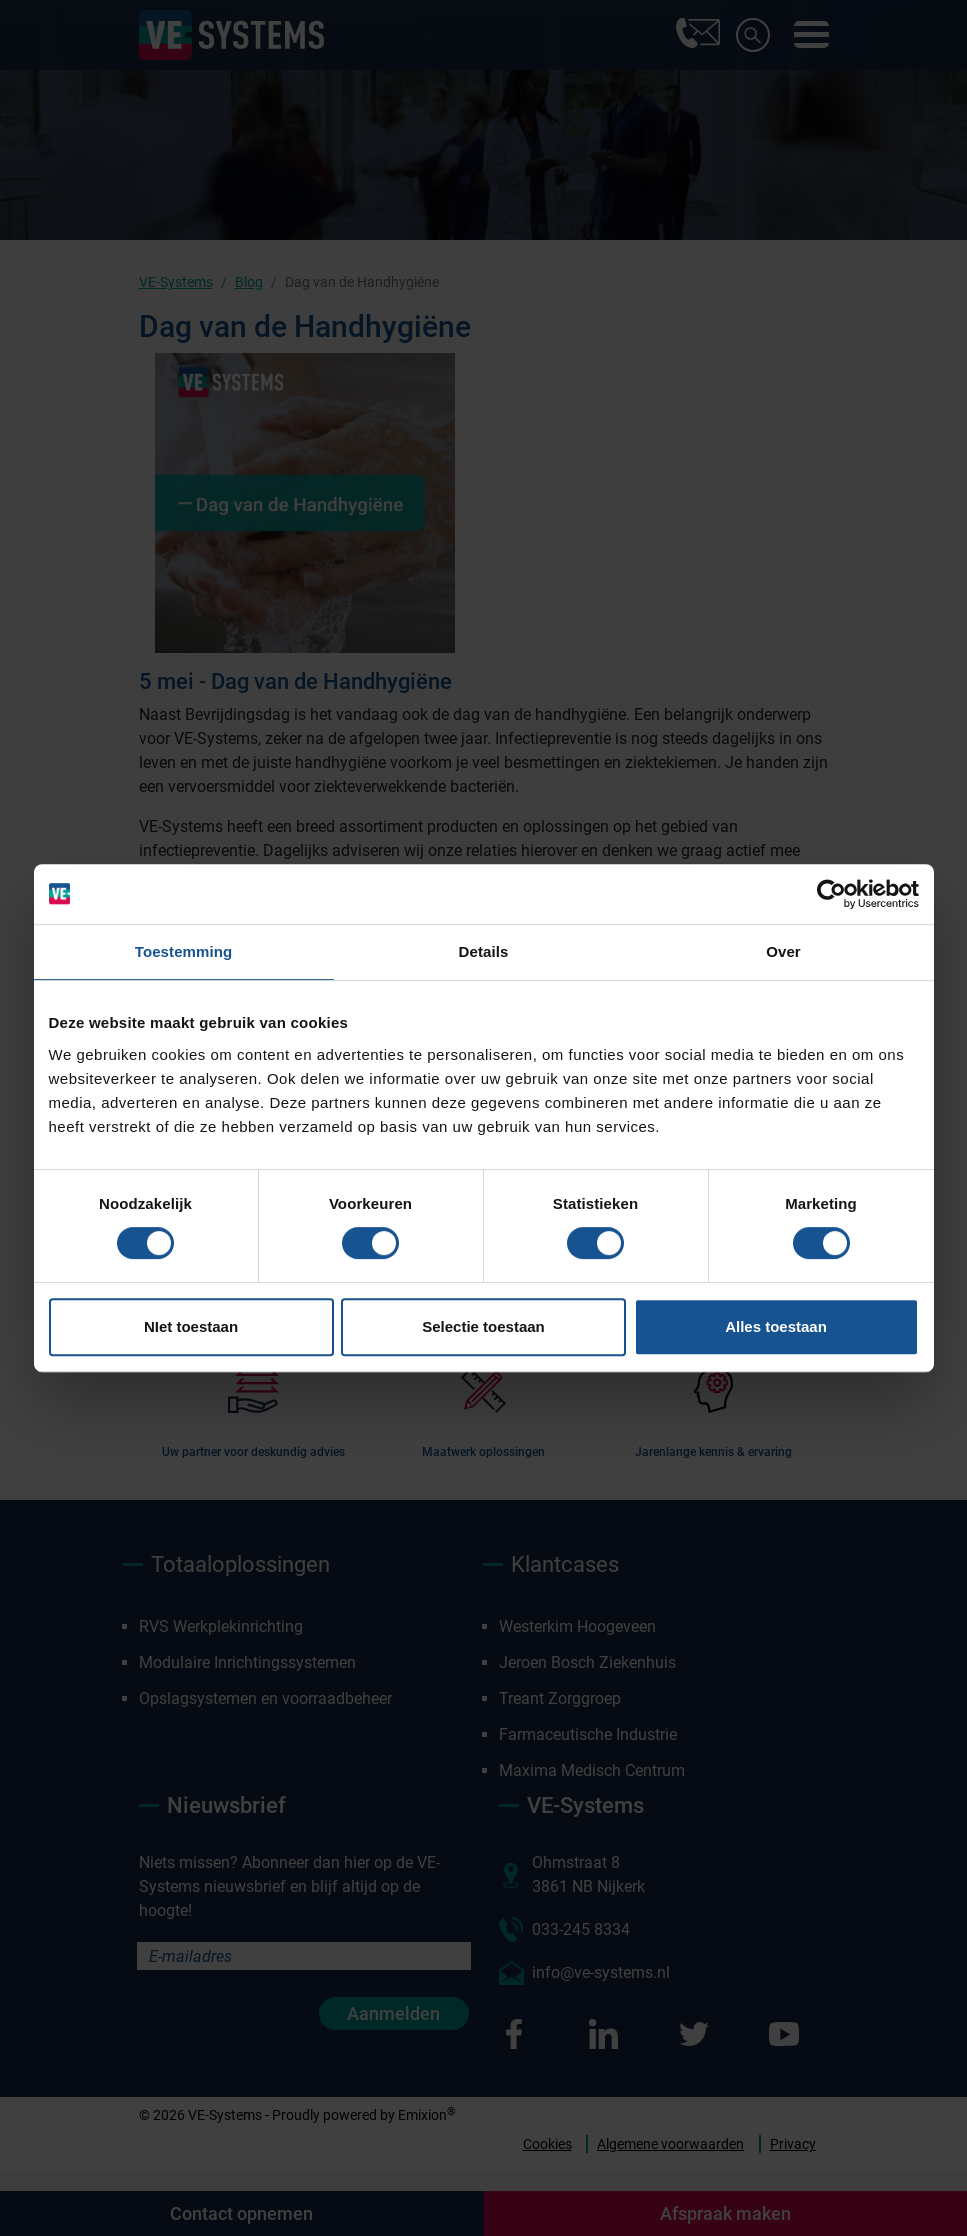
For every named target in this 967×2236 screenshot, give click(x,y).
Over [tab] (783, 951)
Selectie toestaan (483, 1326)
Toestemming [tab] (184, 951)
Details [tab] (484, 951)
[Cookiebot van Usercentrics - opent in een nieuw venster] (831, 894)
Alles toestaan (776, 1326)
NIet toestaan (191, 1326)
